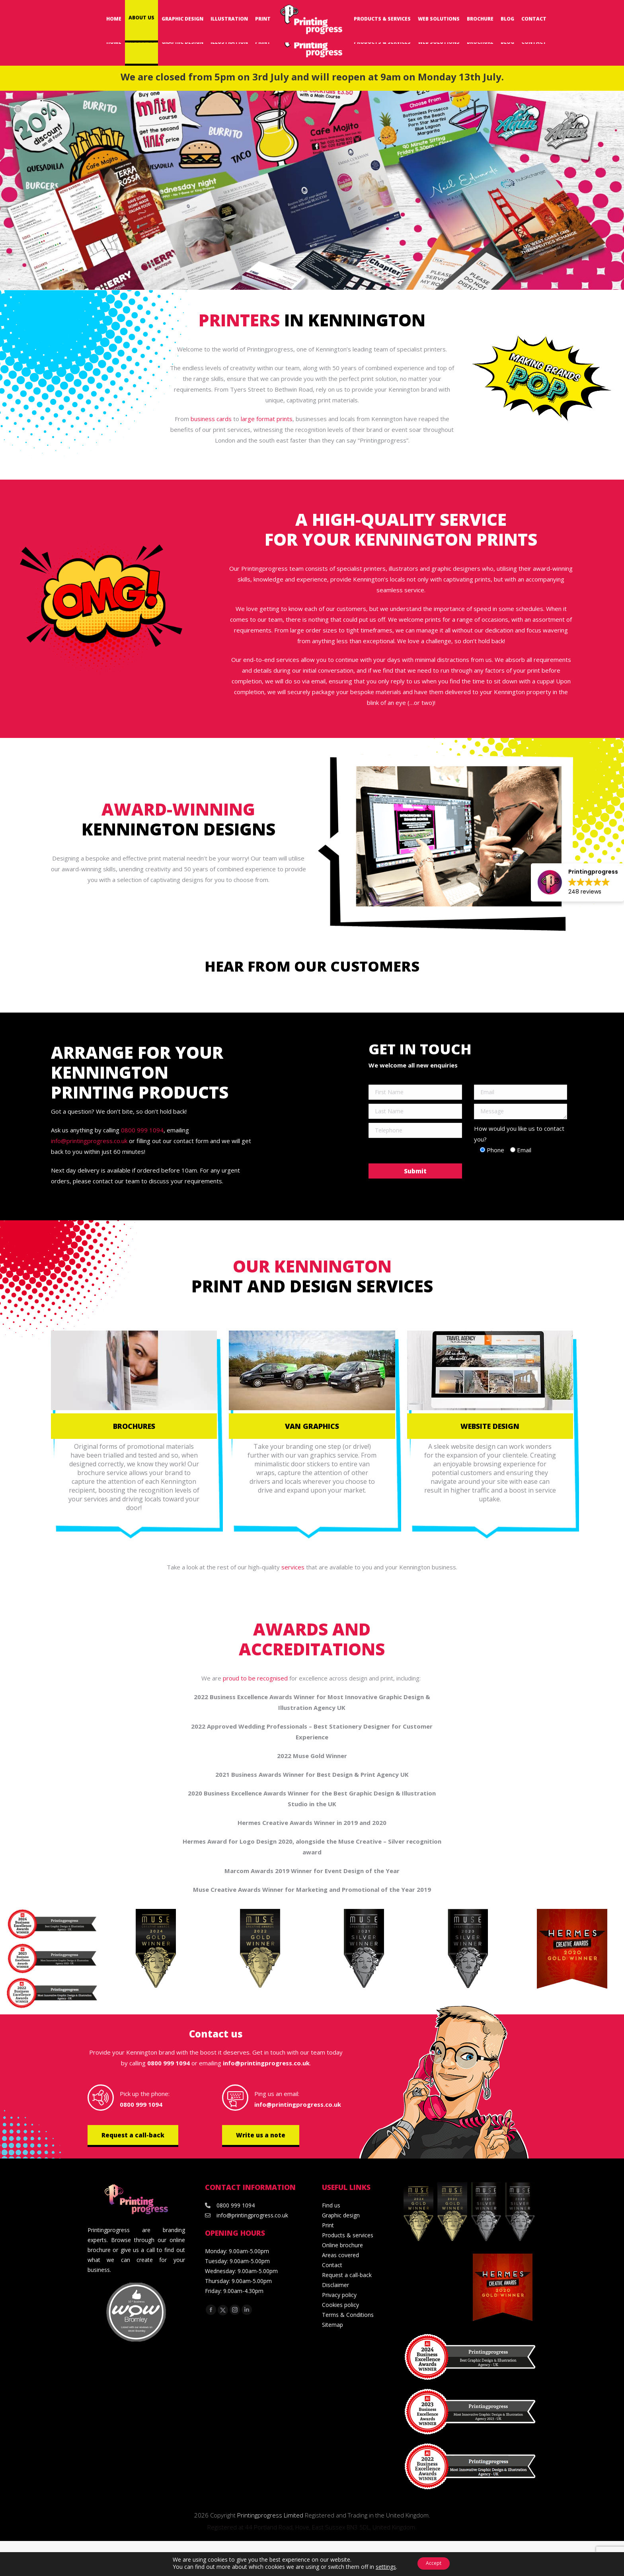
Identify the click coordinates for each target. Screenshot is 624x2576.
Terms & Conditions (348, 2314)
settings (381, 2567)
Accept (434, 2563)
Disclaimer (335, 2285)
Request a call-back (132, 2135)
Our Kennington (312, 1266)
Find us (331, 2205)
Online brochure (342, 2245)
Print (328, 2225)
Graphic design (341, 2215)
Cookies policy (340, 2305)
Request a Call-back (387, 10)
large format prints (266, 419)
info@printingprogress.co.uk (579, 10)
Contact (332, 2265)
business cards (211, 419)
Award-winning (178, 809)
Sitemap (332, 2324)
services (292, 1567)
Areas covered (340, 2255)
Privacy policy (339, 2295)
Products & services (347, 2235)
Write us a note (260, 2135)
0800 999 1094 (513, 10)
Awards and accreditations (312, 1639)
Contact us (216, 2033)
